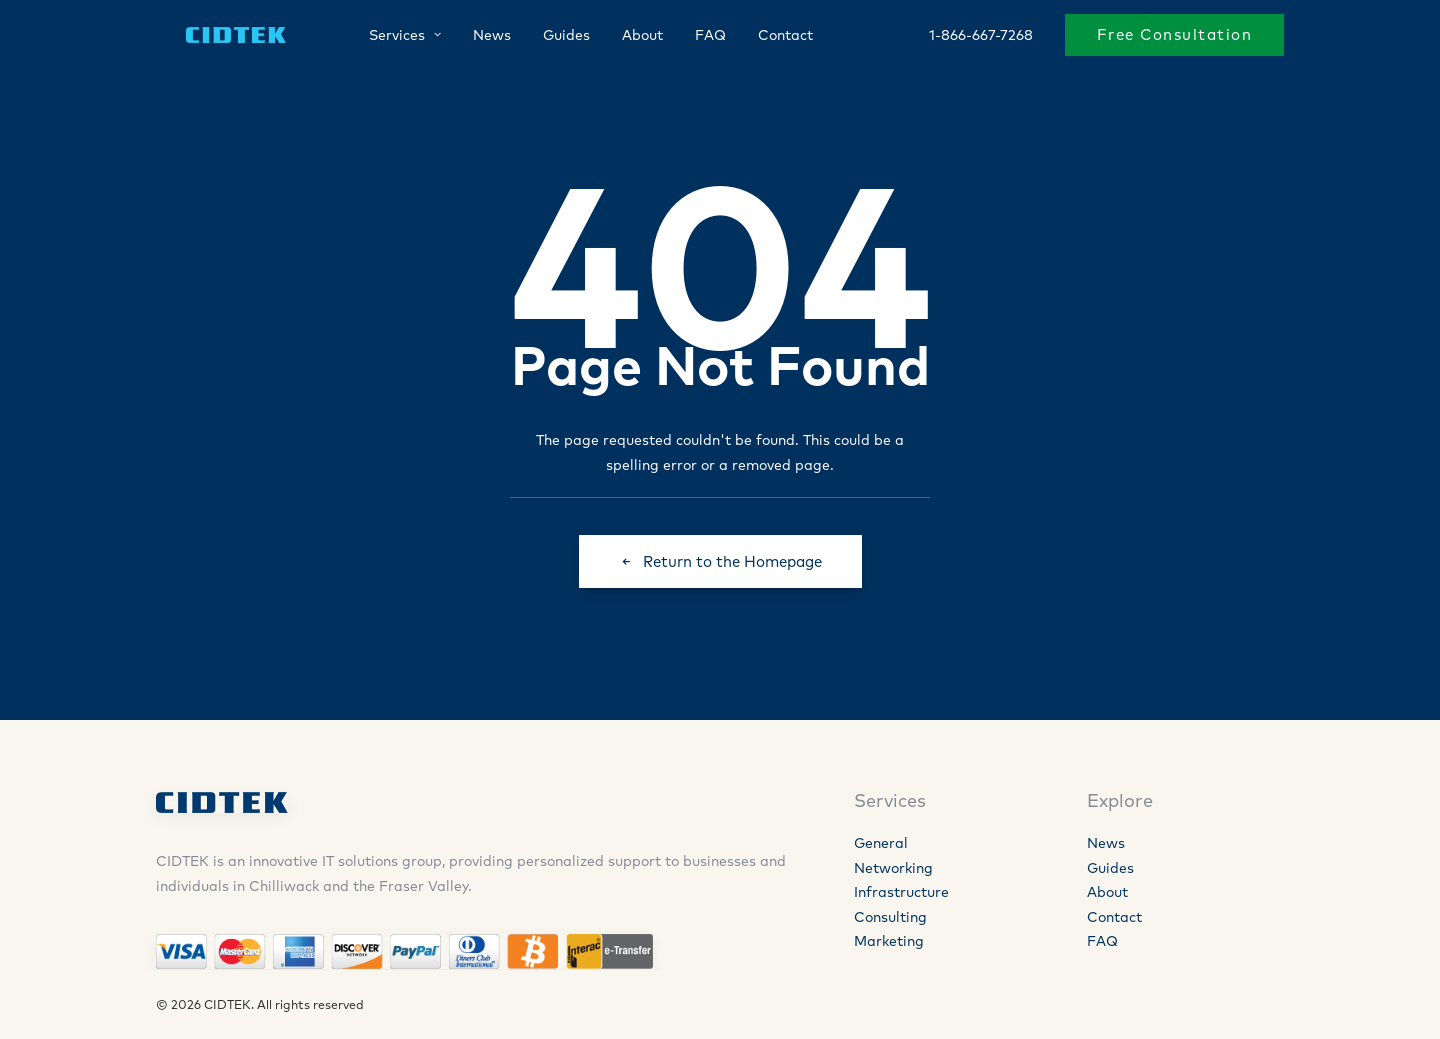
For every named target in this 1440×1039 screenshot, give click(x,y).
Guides (548, 37)
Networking (893, 868)
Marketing (889, 941)
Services (387, 37)
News (474, 37)
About (624, 37)
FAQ (692, 37)
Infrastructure (901, 892)
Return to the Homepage (720, 561)
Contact (767, 37)
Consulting (890, 917)
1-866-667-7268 (981, 37)
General (881, 843)
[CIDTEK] (219, 37)
